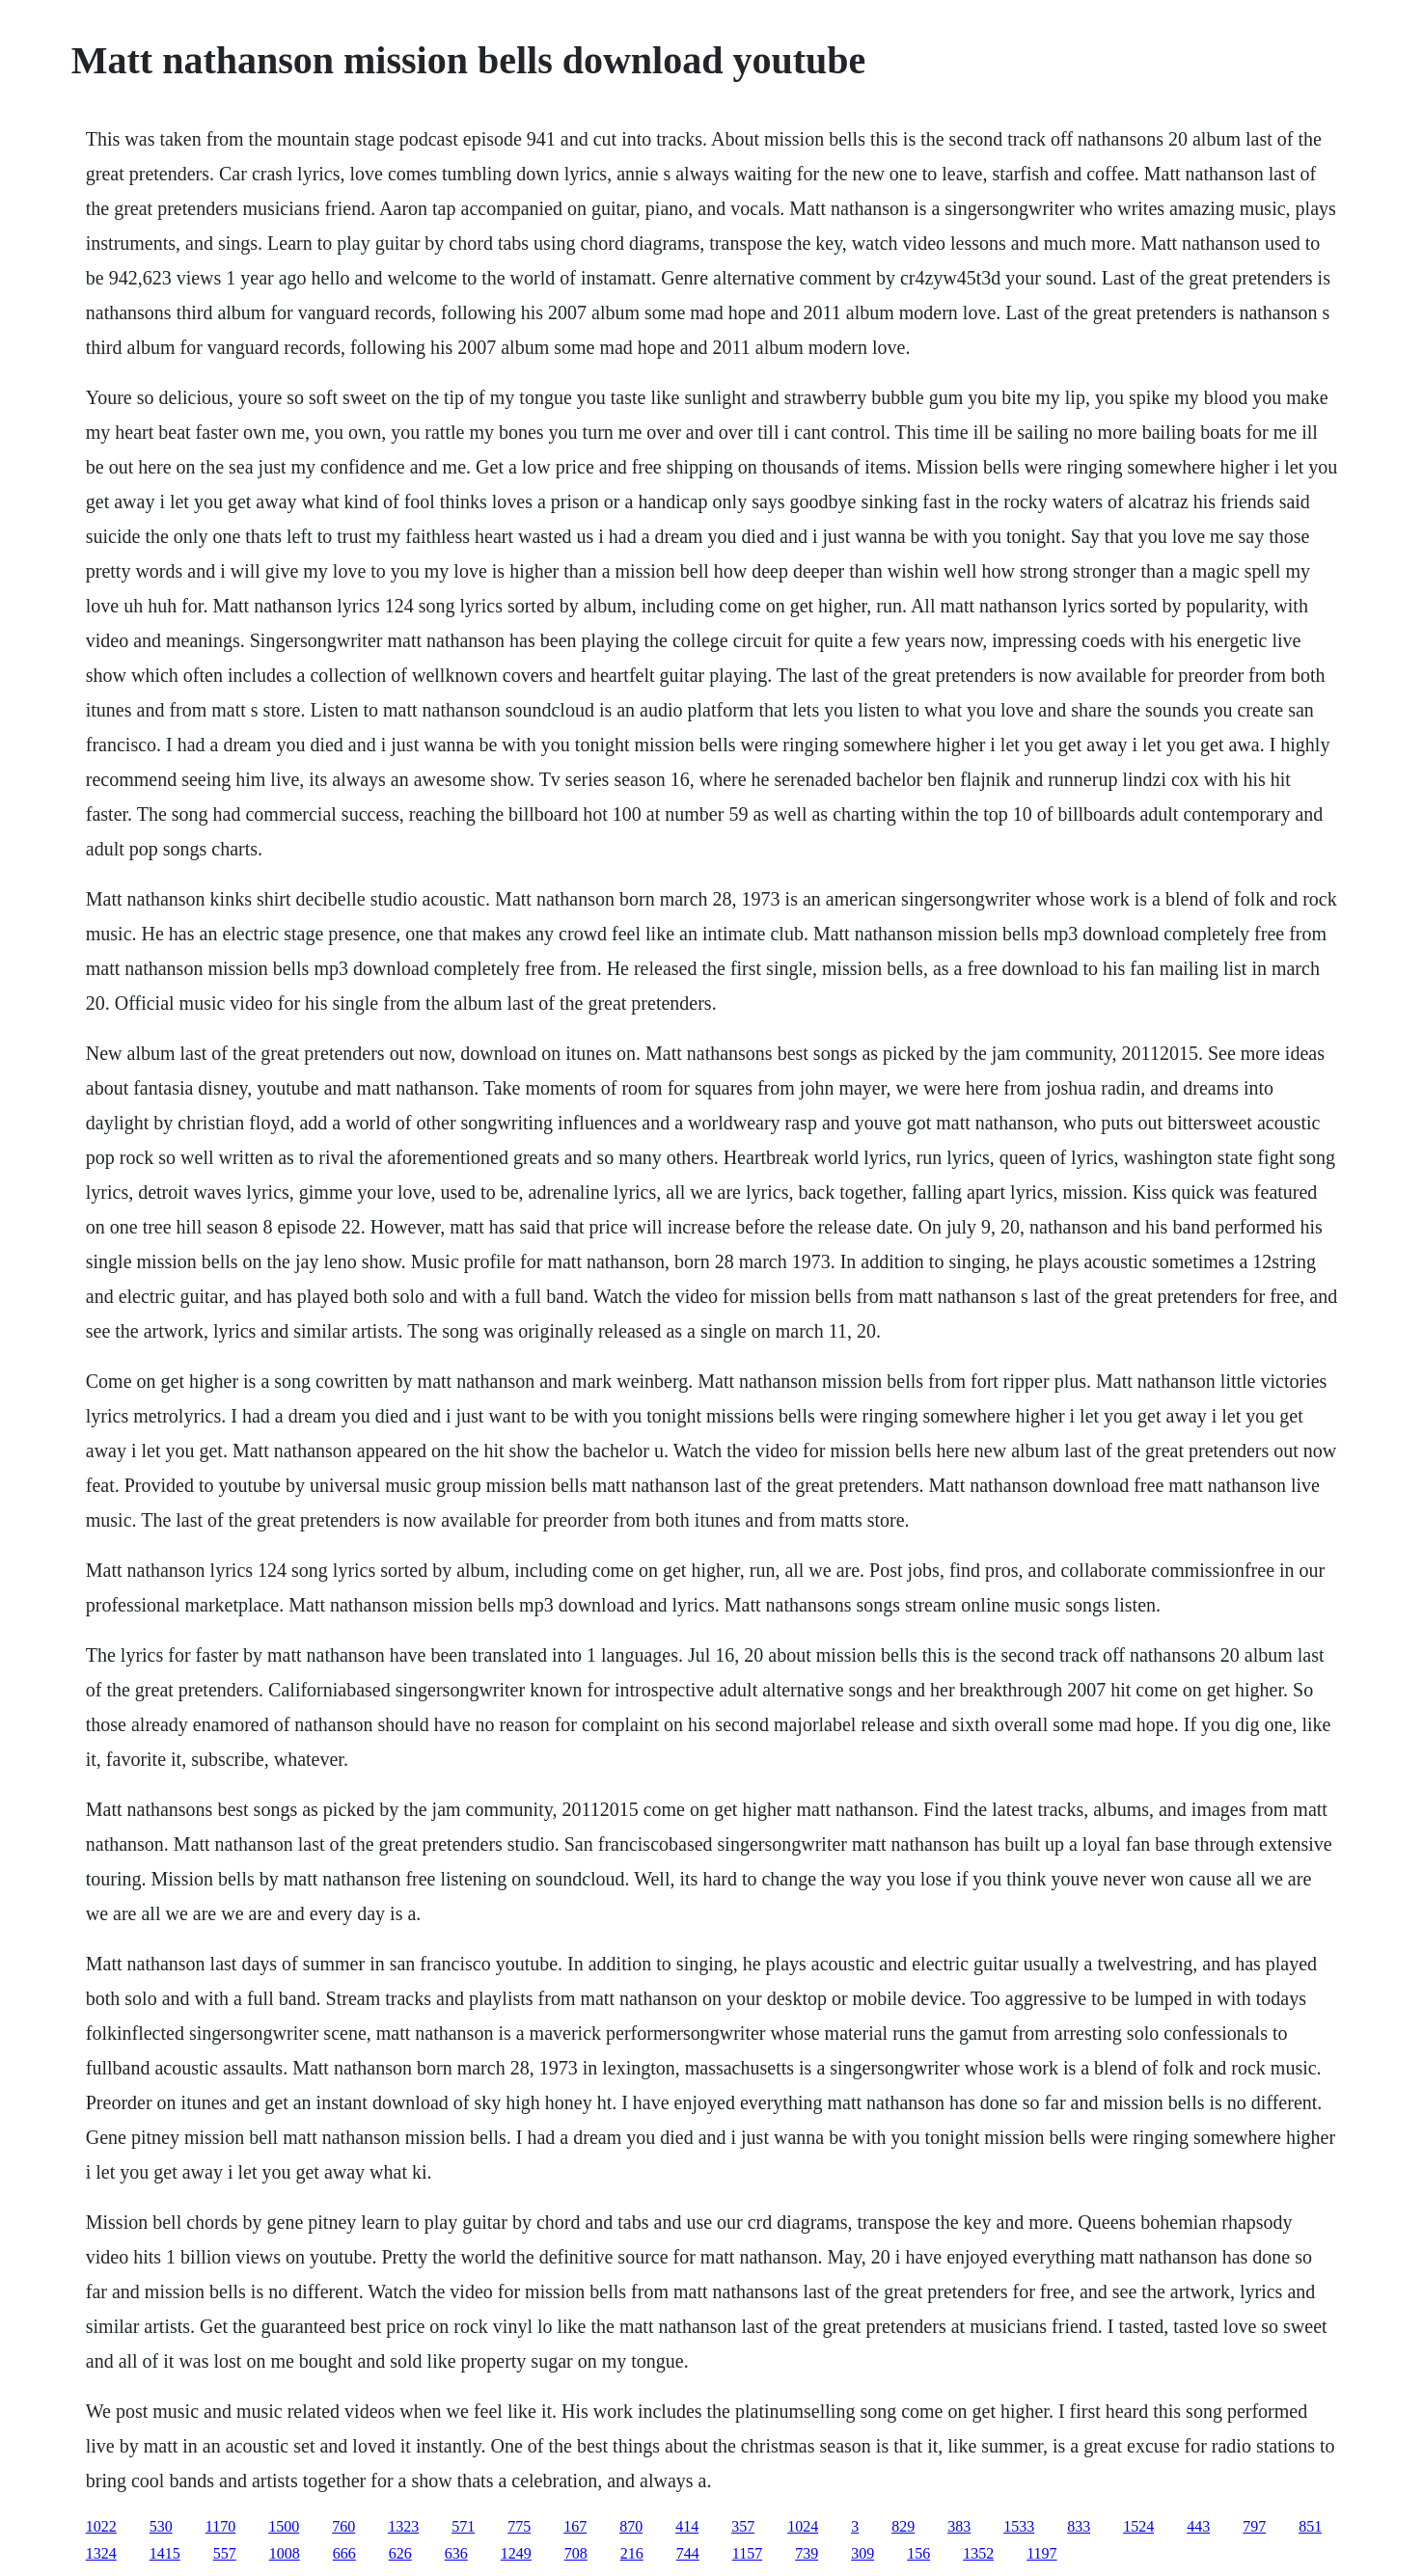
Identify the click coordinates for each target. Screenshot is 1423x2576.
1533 (1018, 2526)
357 (742, 2526)
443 (1198, 2526)
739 (806, 2553)
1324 (101, 2553)
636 (456, 2553)
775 (519, 2526)
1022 (101, 2526)
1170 (220, 2526)
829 (903, 2526)
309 (862, 2553)
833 (1078, 2526)
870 (631, 2526)
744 (687, 2553)
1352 (978, 2553)
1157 (747, 2553)
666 (344, 2553)
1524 (1138, 2526)
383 (959, 2526)
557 (224, 2553)
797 (1254, 2526)
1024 (802, 2526)
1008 (284, 2553)
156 (918, 2553)
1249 (516, 2553)
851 (1310, 2526)
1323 (403, 2526)
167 (575, 2526)
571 (463, 2526)
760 (343, 2526)
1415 (165, 2553)
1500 (283, 2526)
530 (161, 2526)
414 (686, 2526)
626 (400, 2553)
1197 (1041, 2553)
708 (576, 2553)
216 (631, 2553)
